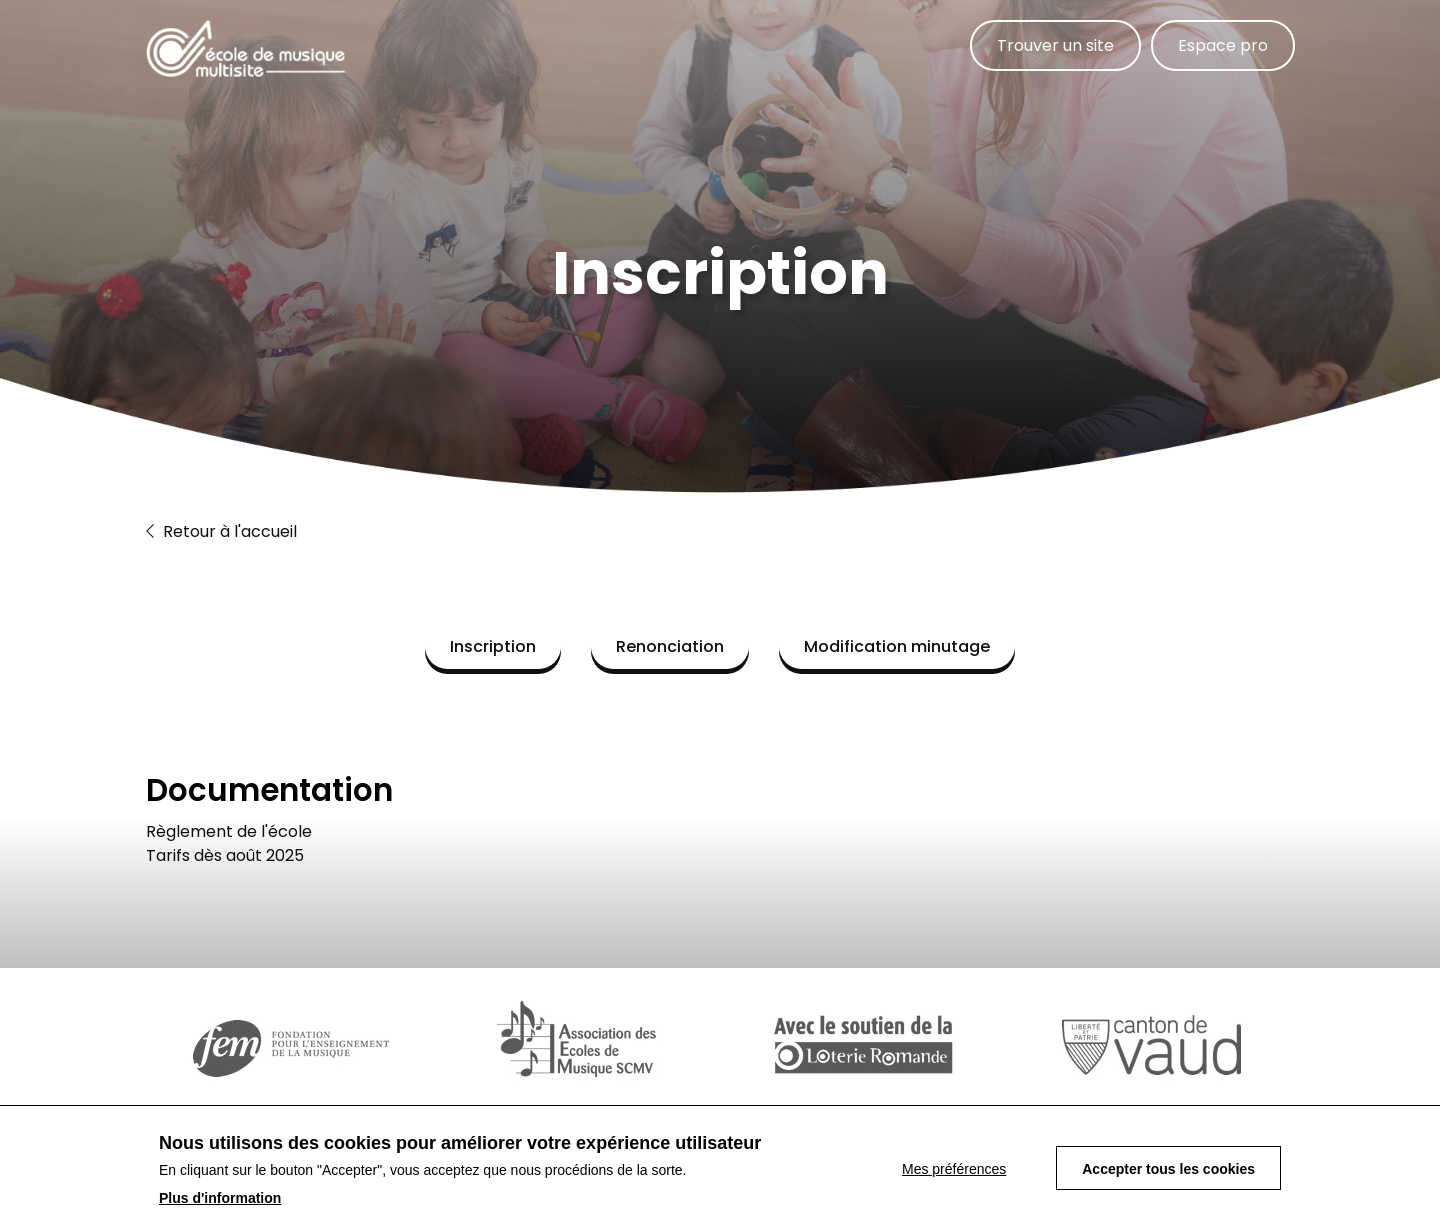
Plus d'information (220, 1200)
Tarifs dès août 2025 (225, 855)
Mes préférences (954, 1171)
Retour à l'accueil (221, 531)
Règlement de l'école (229, 831)
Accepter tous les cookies (1168, 1171)
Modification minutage (897, 646)
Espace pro (1223, 45)
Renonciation (670, 646)
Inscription (493, 646)
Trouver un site (1055, 45)
